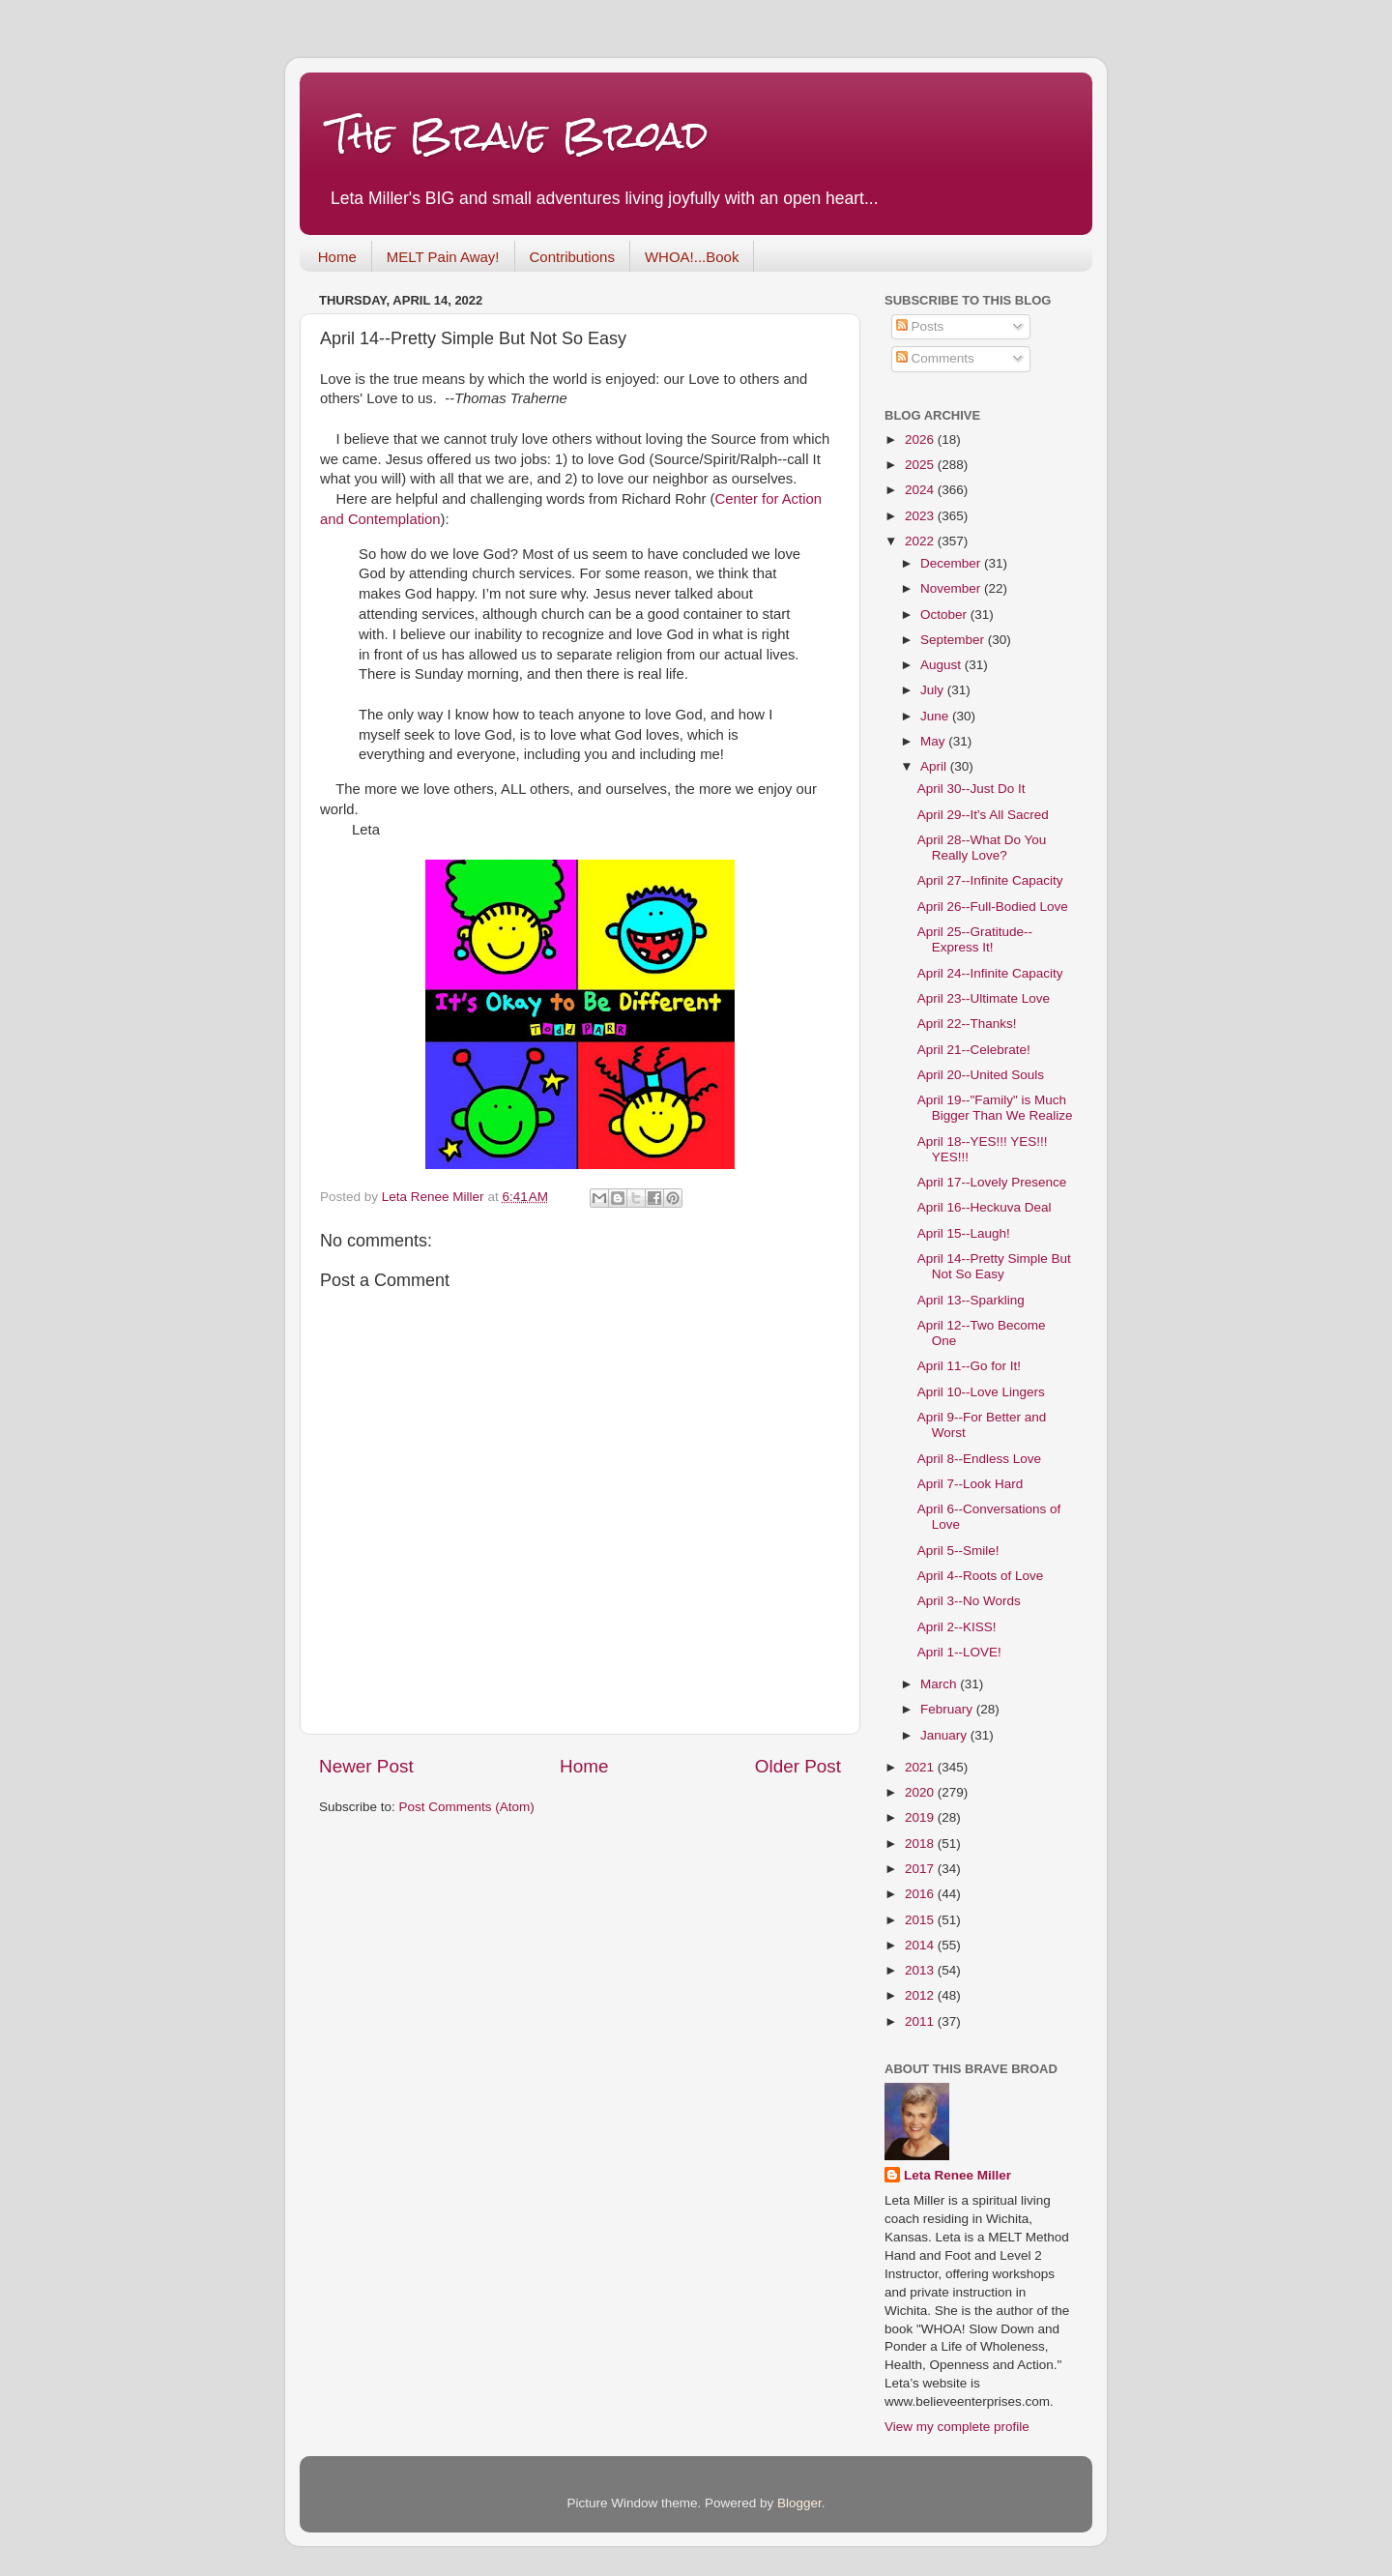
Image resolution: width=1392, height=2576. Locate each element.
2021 (921, 1767)
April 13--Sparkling (971, 1300)
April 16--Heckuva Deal (984, 1207)
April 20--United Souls (980, 1075)
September (954, 639)
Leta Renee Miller (957, 2175)
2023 (921, 516)
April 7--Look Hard (970, 1484)
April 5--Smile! (958, 1550)
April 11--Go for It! (969, 1366)
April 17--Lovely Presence (992, 1182)
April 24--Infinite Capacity (990, 973)
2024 (921, 490)
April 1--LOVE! (959, 1652)
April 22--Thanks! (967, 1023)
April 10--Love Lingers (981, 1392)
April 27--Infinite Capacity (990, 880)
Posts (920, 326)
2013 (921, 1970)
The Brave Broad (519, 135)
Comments (935, 358)
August (942, 665)
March (940, 1684)
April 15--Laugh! (963, 1233)
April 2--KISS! (957, 1627)
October (945, 614)
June (936, 716)
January (945, 1735)
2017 (921, 1868)
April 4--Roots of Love (980, 1575)
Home (337, 257)
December (952, 563)
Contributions (572, 257)
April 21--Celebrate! (973, 1049)
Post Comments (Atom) (467, 1807)
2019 (921, 1817)
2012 (921, 1995)
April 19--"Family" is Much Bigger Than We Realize (995, 1108)
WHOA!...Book (692, 257)
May (934, 741)
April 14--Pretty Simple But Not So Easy (994, 1266)
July (933, 690)
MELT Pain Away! (443, 257)
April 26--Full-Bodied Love (992, 906)
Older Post (798, 1766)
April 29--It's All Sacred (983, 814)
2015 (921, 1920)
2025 (921, 464)
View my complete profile (957, 2426)
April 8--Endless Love (979, 1458)
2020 (921, 1792)
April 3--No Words (969, 1601)
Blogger (799, 2503)
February (948, 1709)
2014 (921, 1945)
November (952, 588)
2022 (921, 541)
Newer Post (366, 1766)
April (935, 766)
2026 (921, 439)
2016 (921, 1894)
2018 (921, 1843)
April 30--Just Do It (971, 788)
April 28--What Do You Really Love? (982, 848)
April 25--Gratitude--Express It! (974, 939)
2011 (921, 2021)
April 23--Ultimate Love (983, 998)
